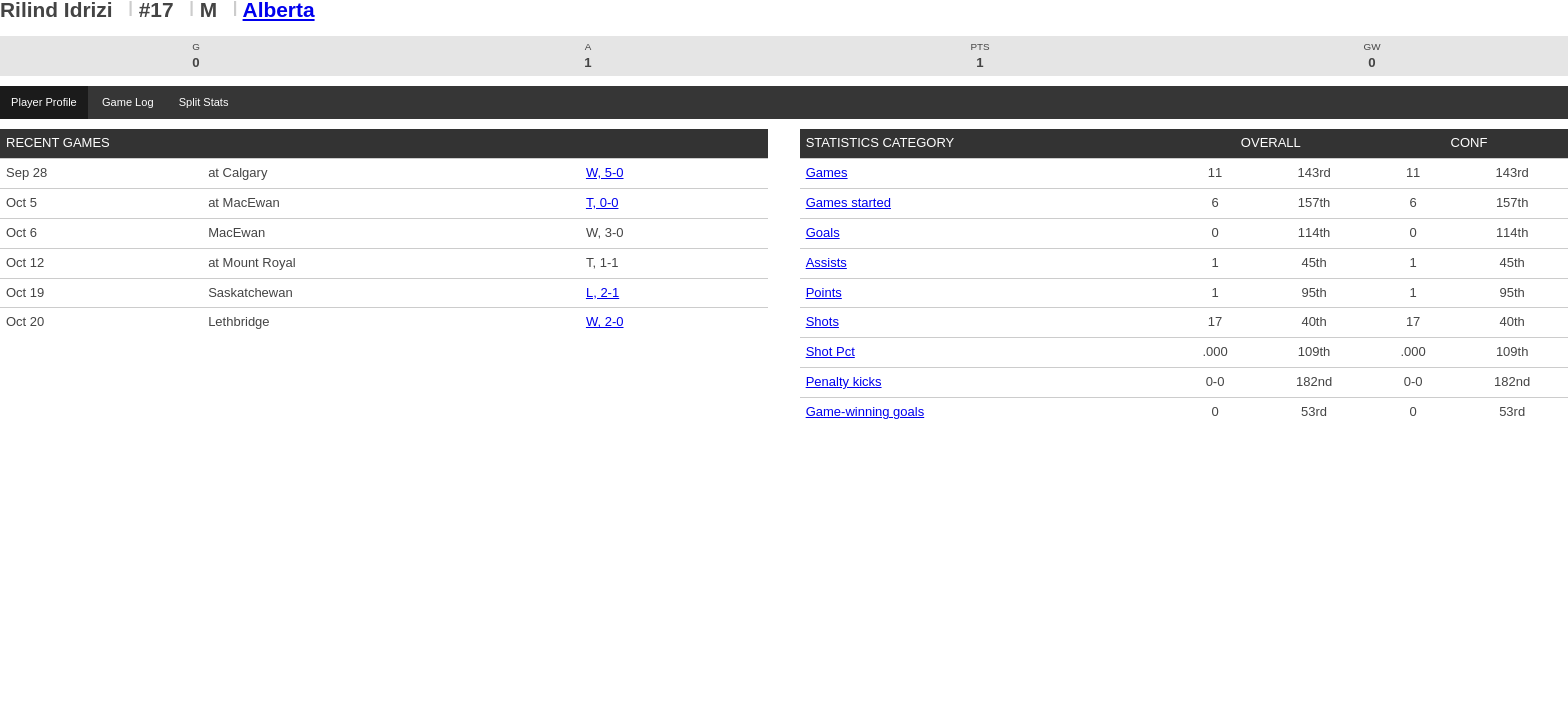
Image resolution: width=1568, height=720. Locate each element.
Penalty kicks (844, 381)
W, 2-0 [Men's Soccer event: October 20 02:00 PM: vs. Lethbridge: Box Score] (605, 321)
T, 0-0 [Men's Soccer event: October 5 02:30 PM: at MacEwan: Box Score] (602, 202)
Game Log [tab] (126, 102)
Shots (822, 321)
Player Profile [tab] (43, 102)
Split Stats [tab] (203, 102)
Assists (826, 262)
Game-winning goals (865, 411)
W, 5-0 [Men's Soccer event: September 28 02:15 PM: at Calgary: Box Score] (605, 172)
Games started (848, 202)
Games (827, 172)
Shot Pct (830, 351)
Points (824, 291)
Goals (823, 232)
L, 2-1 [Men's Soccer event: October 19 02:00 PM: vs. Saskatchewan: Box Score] (602, 291)
